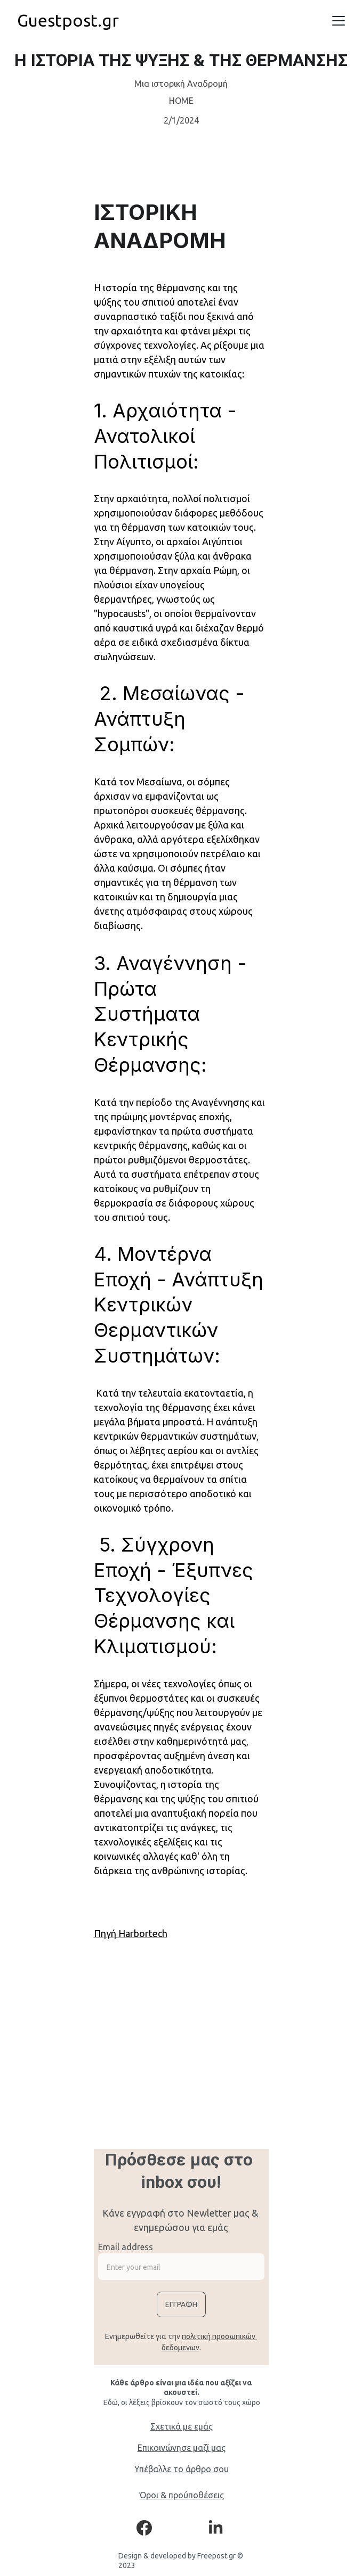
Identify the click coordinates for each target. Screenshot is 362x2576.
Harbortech (142, 1933)
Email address (125, 2247)
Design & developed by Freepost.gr (177, 2556)
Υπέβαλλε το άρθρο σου (181, 2469)
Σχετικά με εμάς (181, 2426)
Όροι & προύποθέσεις (182, 2495)
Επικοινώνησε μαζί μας (182, 2447)
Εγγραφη (181, 2304)
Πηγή (106, 1933)
